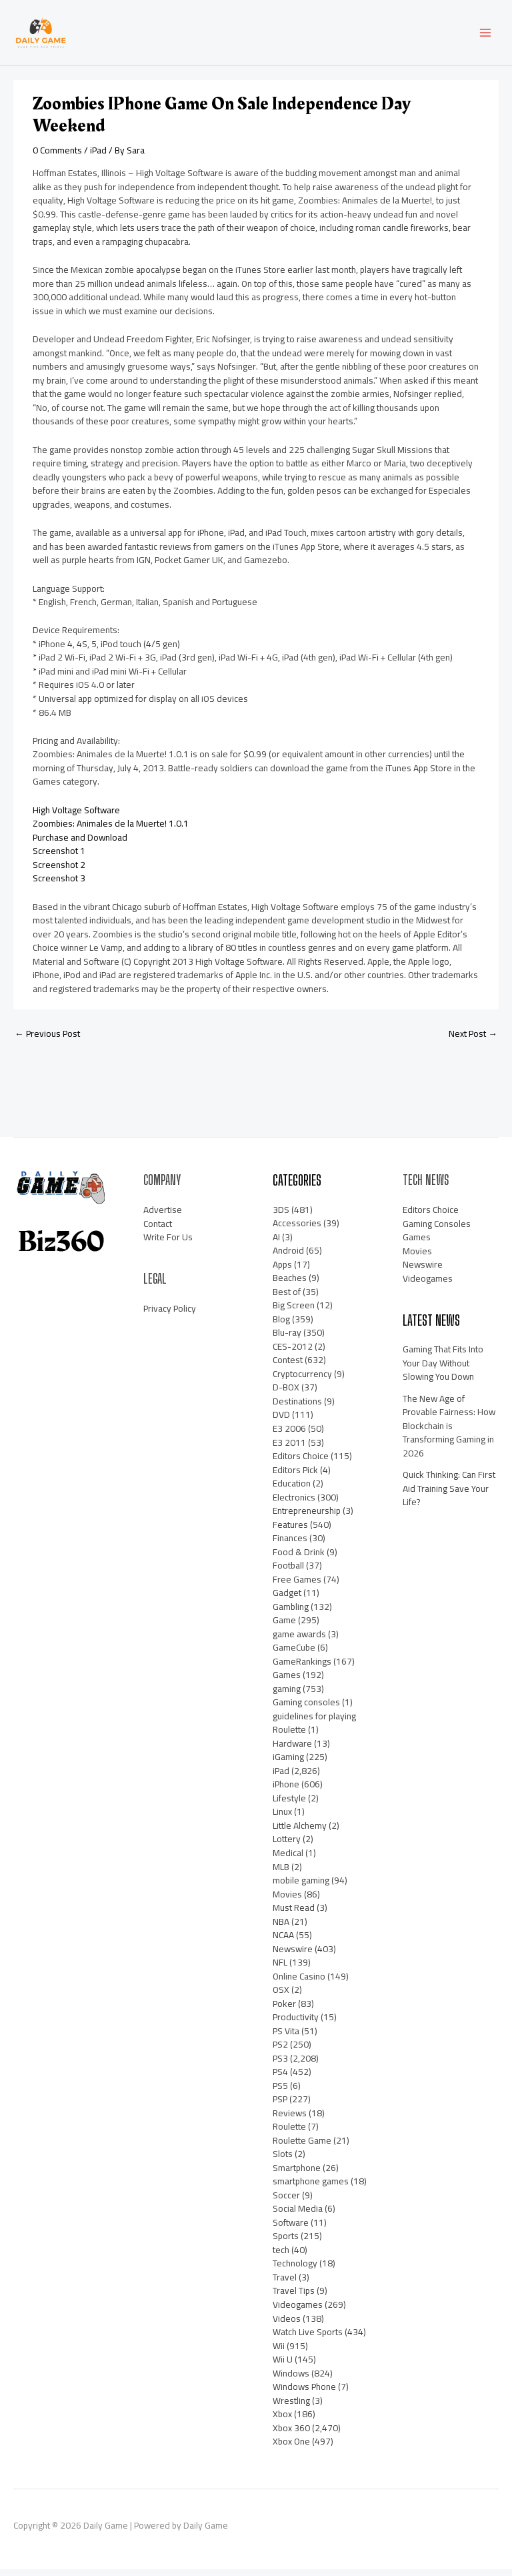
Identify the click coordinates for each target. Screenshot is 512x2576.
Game (284, 1626)
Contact (157, 1230)
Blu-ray (287, 1339)
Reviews (290, 2119)
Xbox (282, 2420)
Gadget (287, 1599)
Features (290, 1531)
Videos (287, 2325)
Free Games (297, 1586)
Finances (290, 1544)
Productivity (296, 2023)
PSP (280, 2105)
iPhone (286, 1791)
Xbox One (291, 2448)
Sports (286, 2243)
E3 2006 (289, 1435)
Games (287, 1681)
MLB (281, 1873)
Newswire (293, 1955)
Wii (279, 2352)
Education (292, 1489)
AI (276, 1243)
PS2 (280, 2051)
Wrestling (291, 2407)
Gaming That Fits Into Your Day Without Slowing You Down (443, 1369)
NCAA (283, 1941)
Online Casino (299, 1983)
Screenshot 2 (59, 871)
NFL (280, 1969)
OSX (281, 1996)
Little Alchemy (300, 1832)
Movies (287, 1900)
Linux (282, 1818)
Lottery (287, 1846)
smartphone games (311, 2188)
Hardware (292, 1750)
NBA (281, 1928)
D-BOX (286, 1394)
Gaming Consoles (437, 1230)
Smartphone (297, 2174)
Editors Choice (301, 1462)
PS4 (280, 2078)
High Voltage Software (76, 816)
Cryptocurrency (302, 1380)
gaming (287, 1695)
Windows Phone (304, 2393)
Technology (295, 2270)
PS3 (280, 2065)
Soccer (286, 2201)
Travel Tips (294, 2297)
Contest (288, 1367)
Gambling (291, 1613)
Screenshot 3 (59, 885)
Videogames (298, 2311)
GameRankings (302, 1668)
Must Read (294, 1914)
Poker (284, 2010)
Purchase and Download (80, 844)
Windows (291, 2380)
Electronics (294, 1504)
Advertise (162, 1216)
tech (281, 2256)
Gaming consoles (306, 1708)
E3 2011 (289, 1449)
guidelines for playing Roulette (314, 1729)
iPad (98, 156)
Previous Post (47, 1040)
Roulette (289, 2133)
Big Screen (294, 1312)
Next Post (473, 1040)
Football (288, 1572)
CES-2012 (293, 1353)
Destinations (297, 1407)
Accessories (297, 1229)
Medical (288, 1859)
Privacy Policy (169, 1315)
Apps (282, 1271)
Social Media (298, 2215)
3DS (281, 1216)
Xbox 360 (291, 2434)
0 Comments (57, 156)
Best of (287, 1298)
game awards (299, 1640)
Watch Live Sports (308, 2338)
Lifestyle (289, 1804)
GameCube (294, 1654)
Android (288, 1257)
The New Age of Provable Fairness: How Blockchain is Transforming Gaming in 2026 (449, 1432)
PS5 (280, 2092)
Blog (281, 1325)
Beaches (290, 1284)
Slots (283, 2160)
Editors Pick (295, 1476)
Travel (285, 2283)
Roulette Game (302, 2147)
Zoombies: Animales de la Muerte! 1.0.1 (111, 830)
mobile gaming (301, 1886)
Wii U (283, 2366)
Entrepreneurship (307, 1517)
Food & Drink (299, 1558)
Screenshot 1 (59, 858)
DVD (281, 1421)
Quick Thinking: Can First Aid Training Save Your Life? (449, 1494)
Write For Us (168, 1244)
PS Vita (286, 2037)
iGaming (288, 1764)
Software (291, 2229)
